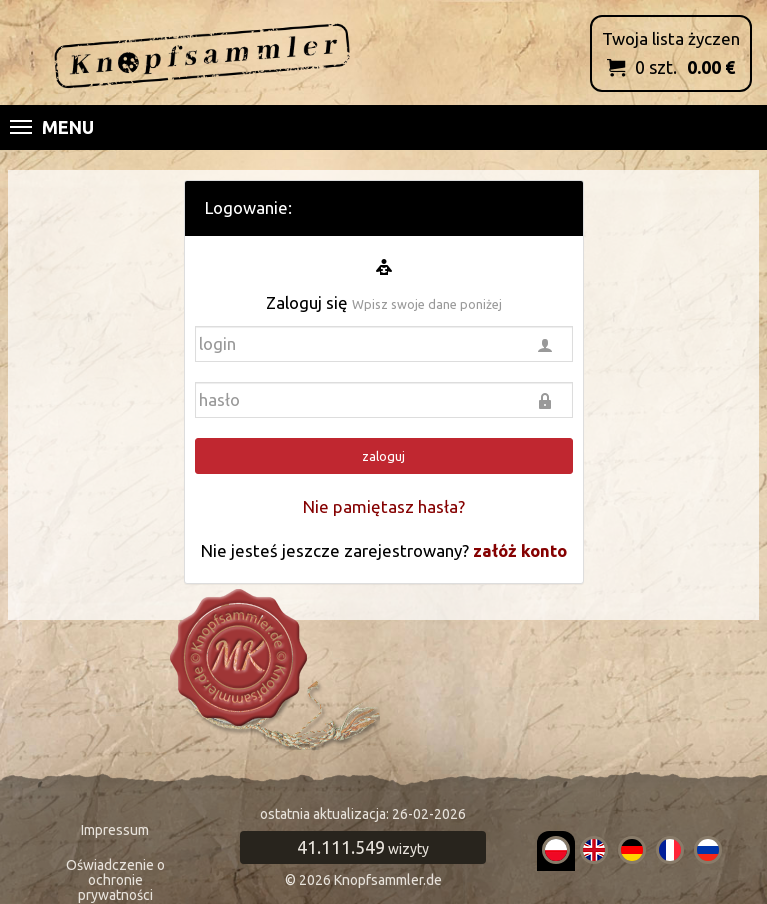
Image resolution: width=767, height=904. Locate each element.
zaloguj (383, 456)
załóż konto (520, 550)
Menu (52, 127)
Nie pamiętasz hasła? (384, 506)
